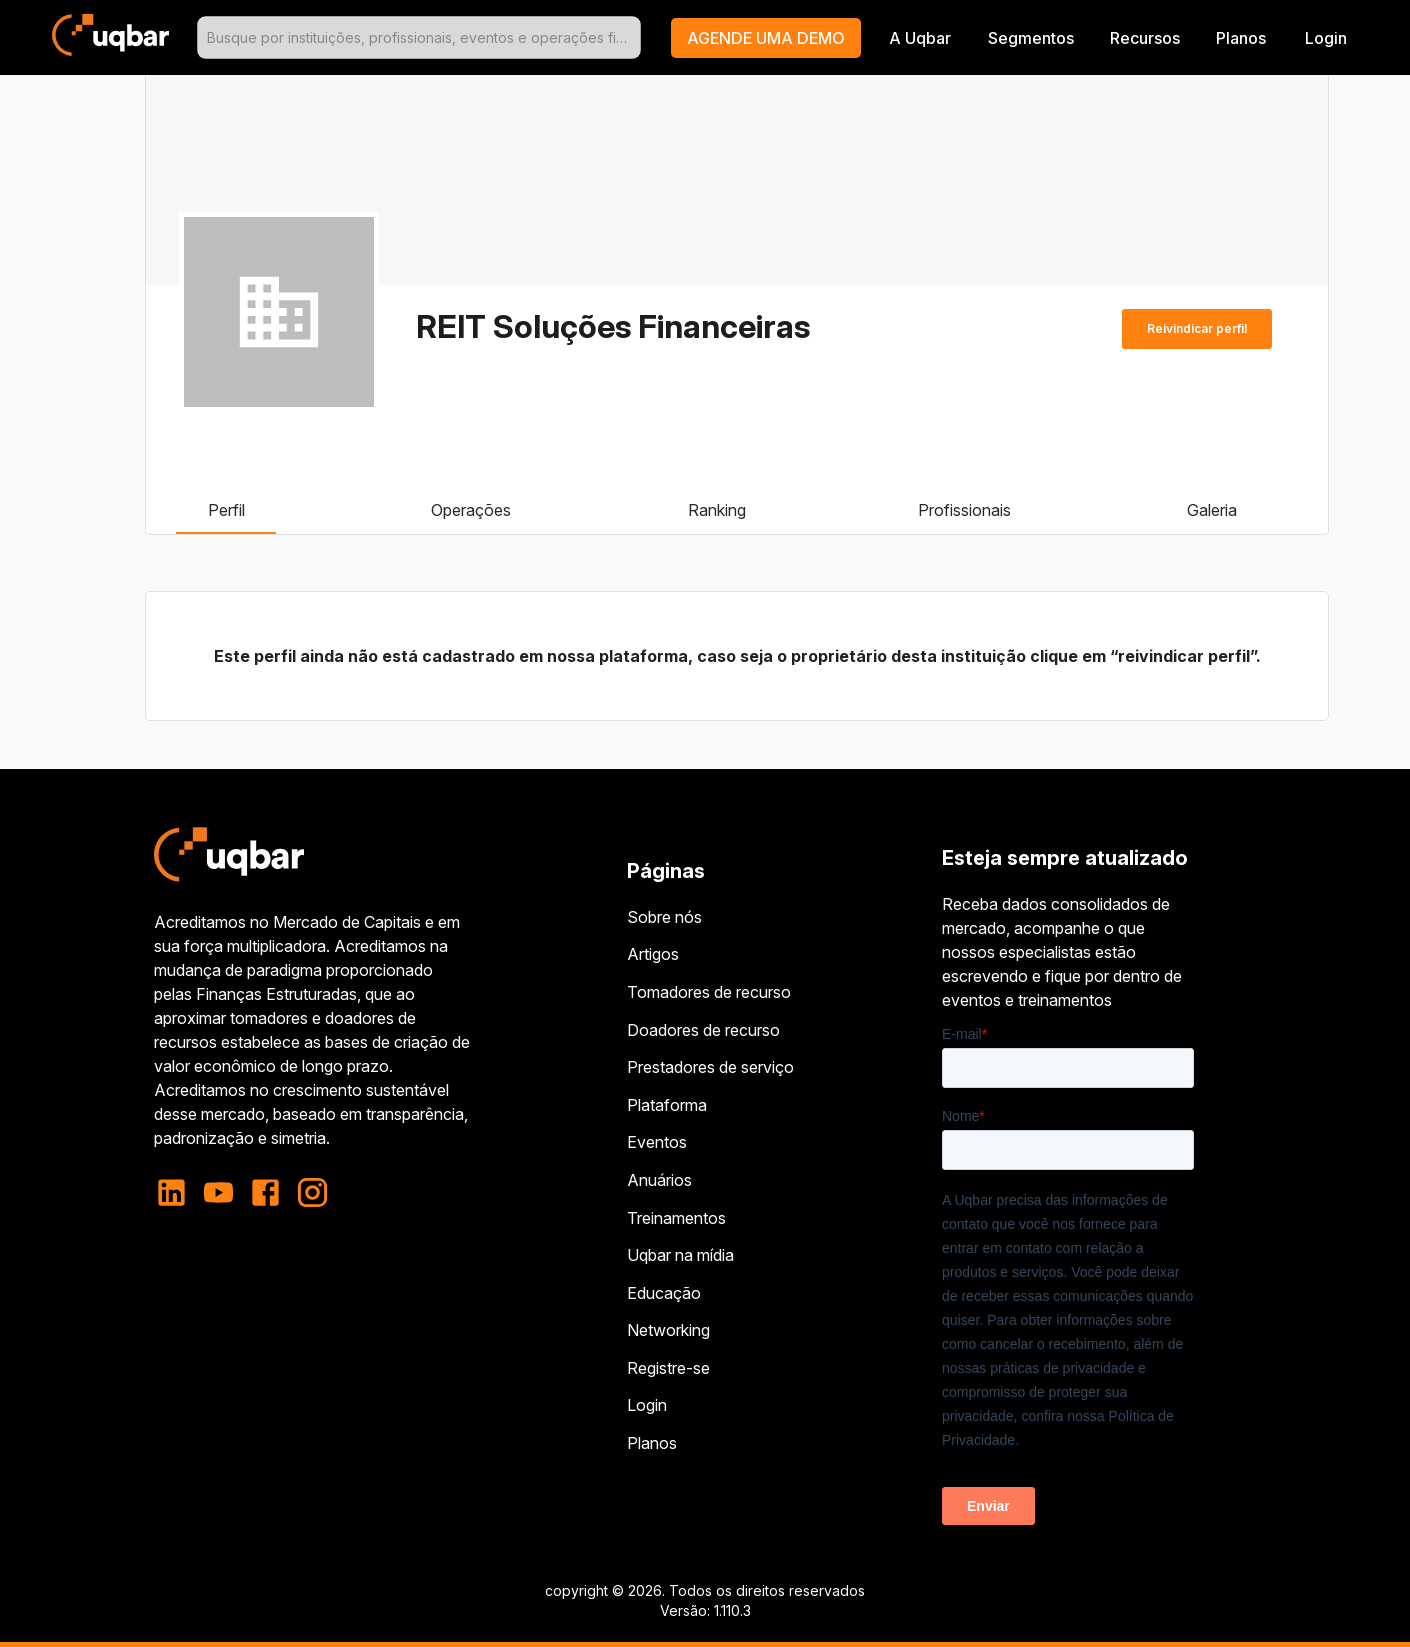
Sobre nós (664, 917)
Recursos (1145, 38)
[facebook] (265, 1192)
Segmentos (1031, 38)
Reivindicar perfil (1197, 329)
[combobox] (419, 37)
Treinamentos (676, 1218)
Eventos (657, 1142)
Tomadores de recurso (709, 992)
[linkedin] (177, 1192)
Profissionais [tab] (964, 510)
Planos (1241, 38)
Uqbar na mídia (680, 1255)
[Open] (632, 38)
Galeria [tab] (1212, 510)
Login (647, 1405)
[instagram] (312, 1192)
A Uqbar (920, 38)
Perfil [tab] (226, 510)
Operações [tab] (471, 510)
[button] (766, 38)
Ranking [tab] (717, 510)
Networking (668, 1330)
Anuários (659, 1180)
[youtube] (218, 1192)
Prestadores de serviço (710, 1067)
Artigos (653, 954)
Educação (664, 1293)
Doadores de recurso (703, 1030)
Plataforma (667, 1105)
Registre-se (668, 1368)
